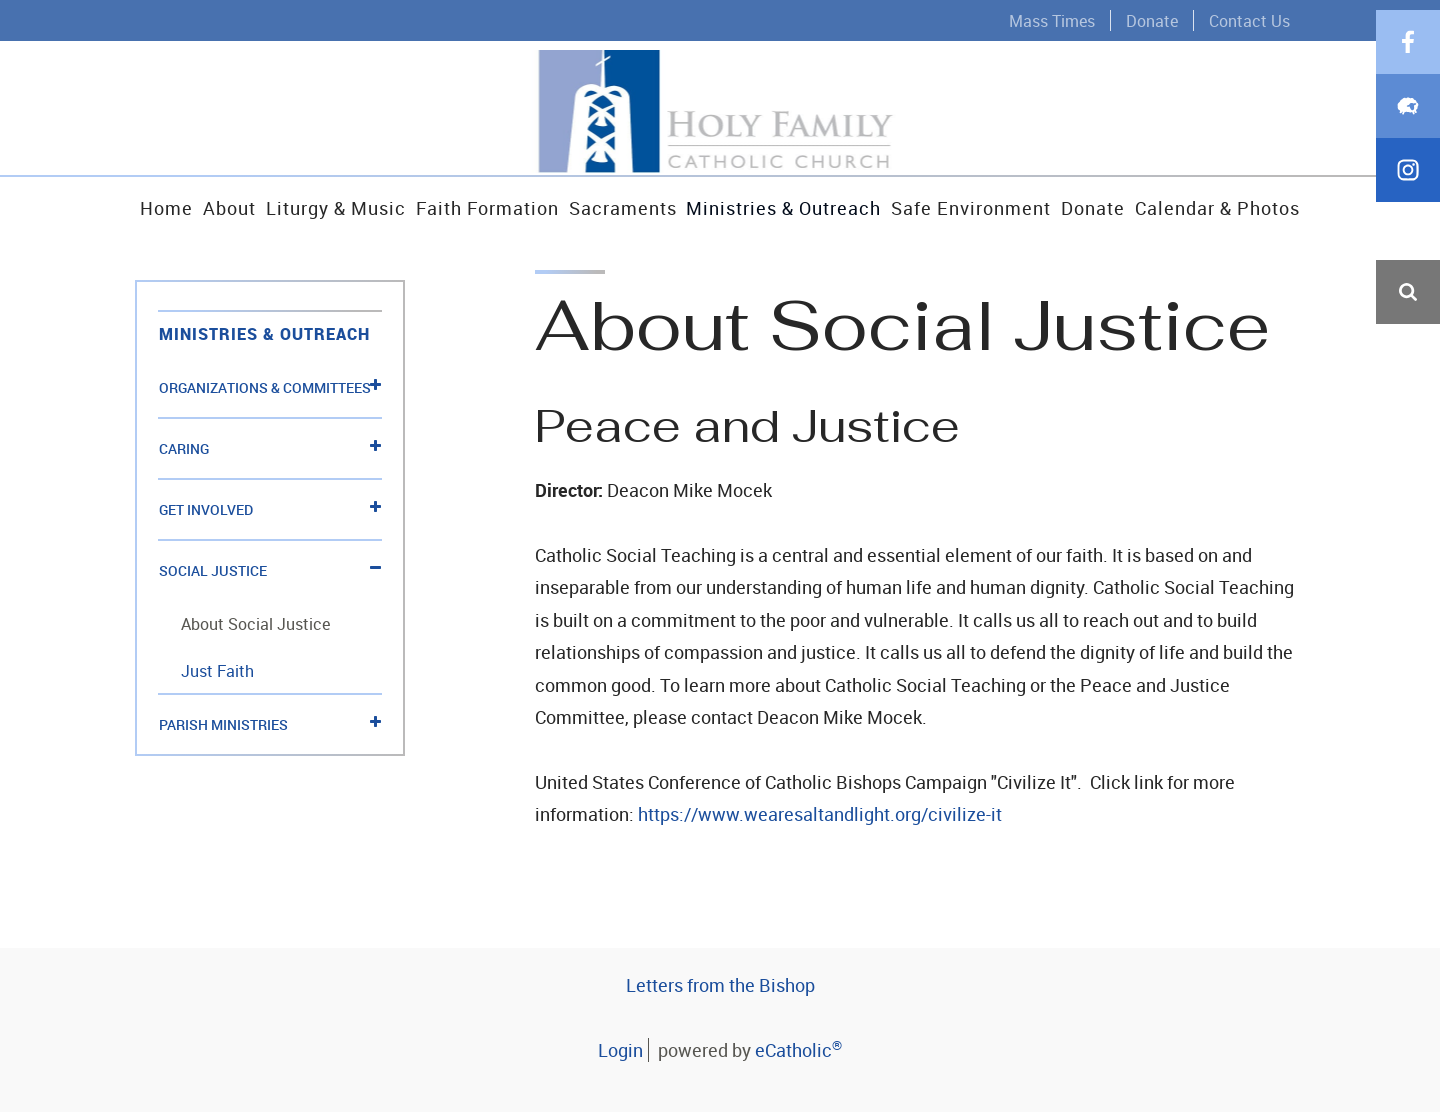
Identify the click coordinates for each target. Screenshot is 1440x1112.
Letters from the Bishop (720, 985)
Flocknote (1408, 420)
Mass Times (1052, 20)
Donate (1152, 20)
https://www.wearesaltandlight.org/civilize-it (820, 814)
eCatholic (798, 1050)
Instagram (1408, 484)
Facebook (1408, 356)
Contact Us (1249, 20)
